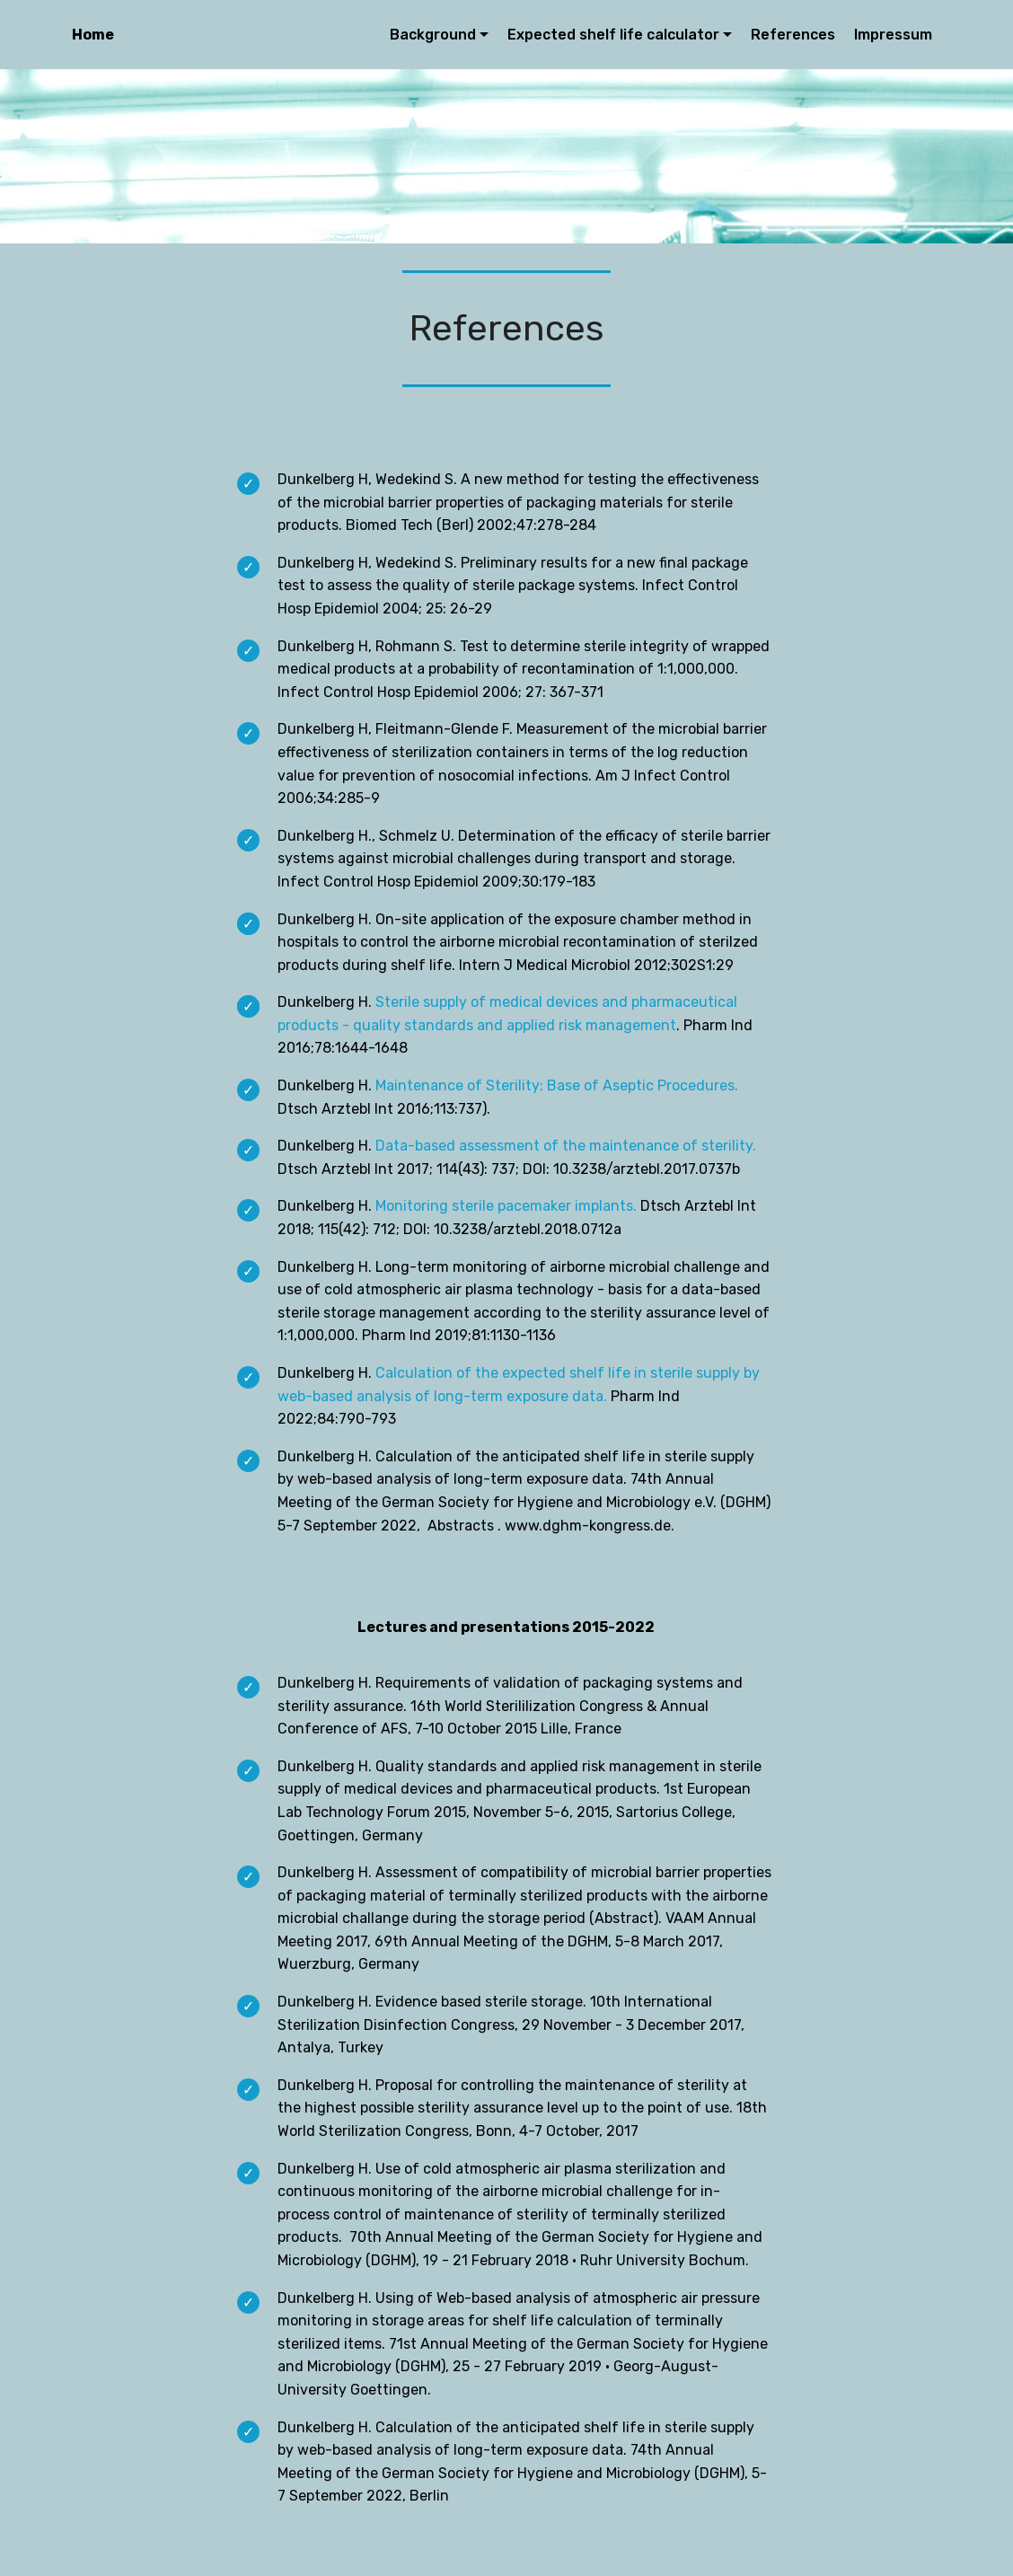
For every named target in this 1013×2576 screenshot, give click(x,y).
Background (433, 34)
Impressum (893, 34)
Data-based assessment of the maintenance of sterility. (565, 1145)
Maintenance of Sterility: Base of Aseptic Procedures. (556, 1085)
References (793, 34)
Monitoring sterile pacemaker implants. (506, 1205)
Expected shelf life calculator (613, 34)
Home (93, 34)
